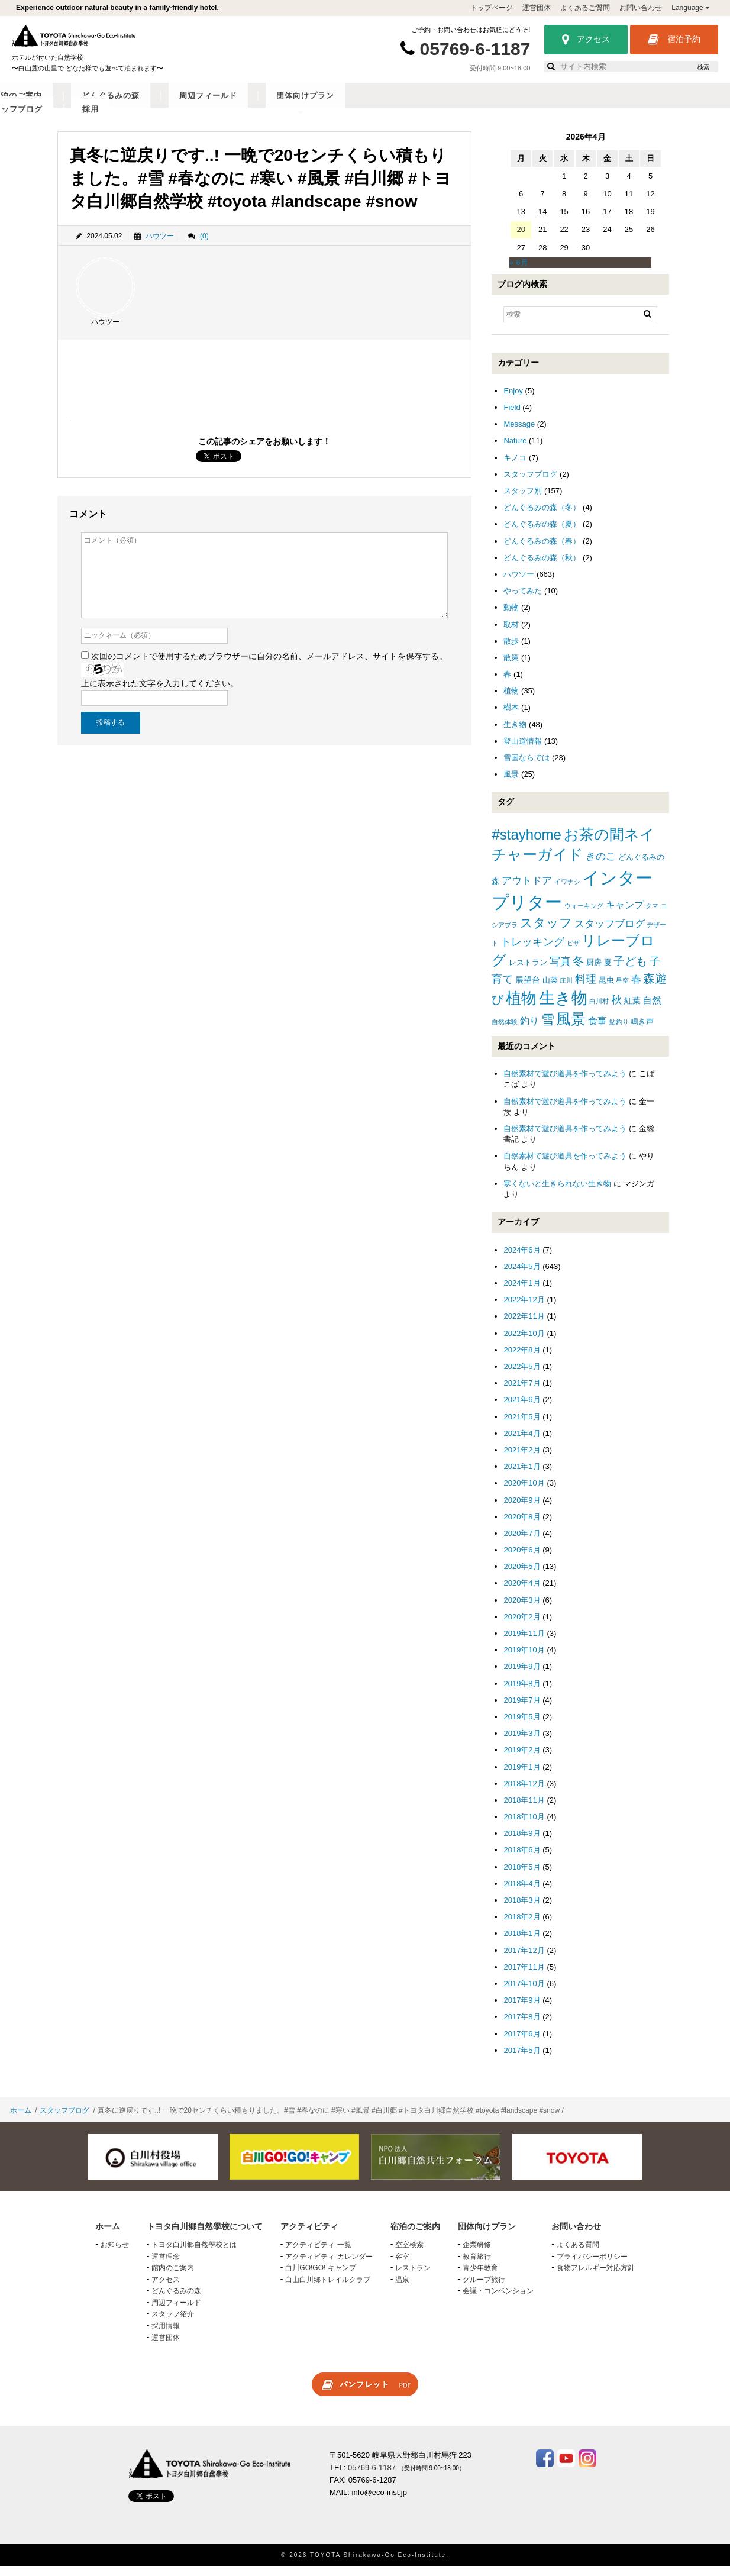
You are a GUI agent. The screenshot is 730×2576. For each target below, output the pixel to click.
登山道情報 (522, 750)
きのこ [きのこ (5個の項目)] (601, 865)
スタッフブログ (617, 104)
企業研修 (477, 2254)
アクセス (586, 40)
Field (511, 416)
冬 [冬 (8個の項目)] (578, 970)
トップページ (491, 8)
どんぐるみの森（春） (541, 549)
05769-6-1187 (475, 49)
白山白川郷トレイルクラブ (327, 2289)
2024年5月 (521, 1275)
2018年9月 (521, 1842)
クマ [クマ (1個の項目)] (651, 915)
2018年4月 (521, 1893)
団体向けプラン (537, 104)
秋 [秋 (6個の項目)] (616, 1009)
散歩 (511, 650)
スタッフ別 (522, 500)
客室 (402, 2265)
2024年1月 (521, 1292)
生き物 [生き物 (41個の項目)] (563, 1007)
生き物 (514, 733)
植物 (511, 700)
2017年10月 (523, 1993)
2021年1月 (521, 1475)
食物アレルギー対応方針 (596, 2277)
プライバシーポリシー (592, 2265)
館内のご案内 (172, 2277)
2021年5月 (521, 1425)
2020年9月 (521, 1509)
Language (690, 8)
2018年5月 (521, 1876)
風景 (511, 783)
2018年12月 (523, 1793)
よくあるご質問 (585, 8)
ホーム (20, 2120)
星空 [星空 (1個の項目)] (622, 989)
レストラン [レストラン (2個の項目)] (528, 971)
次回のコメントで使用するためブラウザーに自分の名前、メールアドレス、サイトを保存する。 (269, 665)
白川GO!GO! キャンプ (320, 2277)
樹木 (511, 716)
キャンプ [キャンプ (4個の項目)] (625, 914)
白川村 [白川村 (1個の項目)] (599, 1010)
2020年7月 (521, 1542)
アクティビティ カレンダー (328, 2265)
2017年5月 (521, 2059)
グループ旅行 (484, 2289)
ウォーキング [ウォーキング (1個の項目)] (583, 915)
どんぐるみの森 (376, 104)
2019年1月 (521, 1775)
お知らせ (115, 2254)
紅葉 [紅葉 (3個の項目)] (632, 1010)
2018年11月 (523, 1809)
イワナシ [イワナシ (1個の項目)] (567, 891)
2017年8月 (521, 2026)
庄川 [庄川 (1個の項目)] (566, 989)
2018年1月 (521, 1942)
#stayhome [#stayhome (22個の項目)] (526, 844)
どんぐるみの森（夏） (541, 533)
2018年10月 (523, 1826)
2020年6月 (521, 1559)
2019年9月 (521, 1675)
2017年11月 (523, 1976)
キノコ (514, 467)
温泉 (402, 2289)
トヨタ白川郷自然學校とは (194, 2254)
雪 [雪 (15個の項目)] (547, 1029)
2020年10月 (523, 1492)
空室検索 (409, 2254)
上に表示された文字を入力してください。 (159, 693)
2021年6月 (521, 1409)
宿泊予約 (674, 40)
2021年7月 (521, 1392)
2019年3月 (521, 1742)
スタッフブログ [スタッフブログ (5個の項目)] (609, 933)
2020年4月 (521, 1592)
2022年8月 (521, 1359)
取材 (511, 633)
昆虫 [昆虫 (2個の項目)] (606, 989)
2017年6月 (521, 2042)
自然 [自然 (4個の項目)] (651, 1010)
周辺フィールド (457, 104)
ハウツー (160, 245)
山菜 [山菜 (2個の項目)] (550, 989)
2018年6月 (521, 1859)
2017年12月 (523, 1959)
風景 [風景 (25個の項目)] (571, 1029)
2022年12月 (523, 1309)
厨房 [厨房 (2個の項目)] (594, 971)
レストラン (413, 2277)
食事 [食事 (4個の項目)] (597, 1030)
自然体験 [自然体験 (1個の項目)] (505, 1031)
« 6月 (518, 271)
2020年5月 (521, 1575)
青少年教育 (480, 2277)
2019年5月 (521, 1726)
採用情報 (165, 2335)
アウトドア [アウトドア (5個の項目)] (527, 890)
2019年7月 (521, 1709)
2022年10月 (523, 1342)
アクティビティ (225, 104)
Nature (514, 450)
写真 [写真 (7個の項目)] (560, 970)
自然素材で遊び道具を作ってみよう (564, 1083)
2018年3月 (521, 1909)
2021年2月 (521, 1459)
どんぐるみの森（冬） (541, 516)
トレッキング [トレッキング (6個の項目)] (532, 951)
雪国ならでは (526, 767)
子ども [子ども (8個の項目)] (630, 970)
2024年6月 (521, 1259)
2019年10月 (523, 1659)
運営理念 (165, 2265)
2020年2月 (521, 1626)
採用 (675, 104)
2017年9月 (521, 2009)
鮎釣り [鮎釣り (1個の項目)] (619, 1031)
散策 (511, 667)
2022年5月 (521, 1375)
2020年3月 (521, 1609)
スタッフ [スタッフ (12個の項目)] (546, 932)
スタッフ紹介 (172, 2323)
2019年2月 (521, 1759)
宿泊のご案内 (301, 104)
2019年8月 (521, 1692)
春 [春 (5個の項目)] (636, 989)
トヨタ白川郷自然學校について (114, 104)
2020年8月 (521, 1526)
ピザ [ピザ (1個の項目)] (573, 952)
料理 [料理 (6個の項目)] (585, 989)
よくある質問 (578, 2254)
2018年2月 (521, 1926)
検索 (703, 67)
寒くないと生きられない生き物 (557, 1193)
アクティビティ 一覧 (318, 2254)
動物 (511, 616)
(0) (204, 245)
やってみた (522, 600)
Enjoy (513, 400)
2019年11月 (523, 1642)
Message (519, 433)
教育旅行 (477, 2265)
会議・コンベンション (498, 2300)
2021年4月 (521, 1442)
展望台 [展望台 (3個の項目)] (527, 989)
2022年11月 (523, 1325)
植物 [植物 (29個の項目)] (521, 1007)
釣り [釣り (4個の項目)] (529, 1030)
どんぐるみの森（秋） (541, 567)
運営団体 (536, 8)
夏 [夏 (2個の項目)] (608, 971)
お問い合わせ (640, 8)
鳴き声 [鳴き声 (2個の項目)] (642, 1030)
